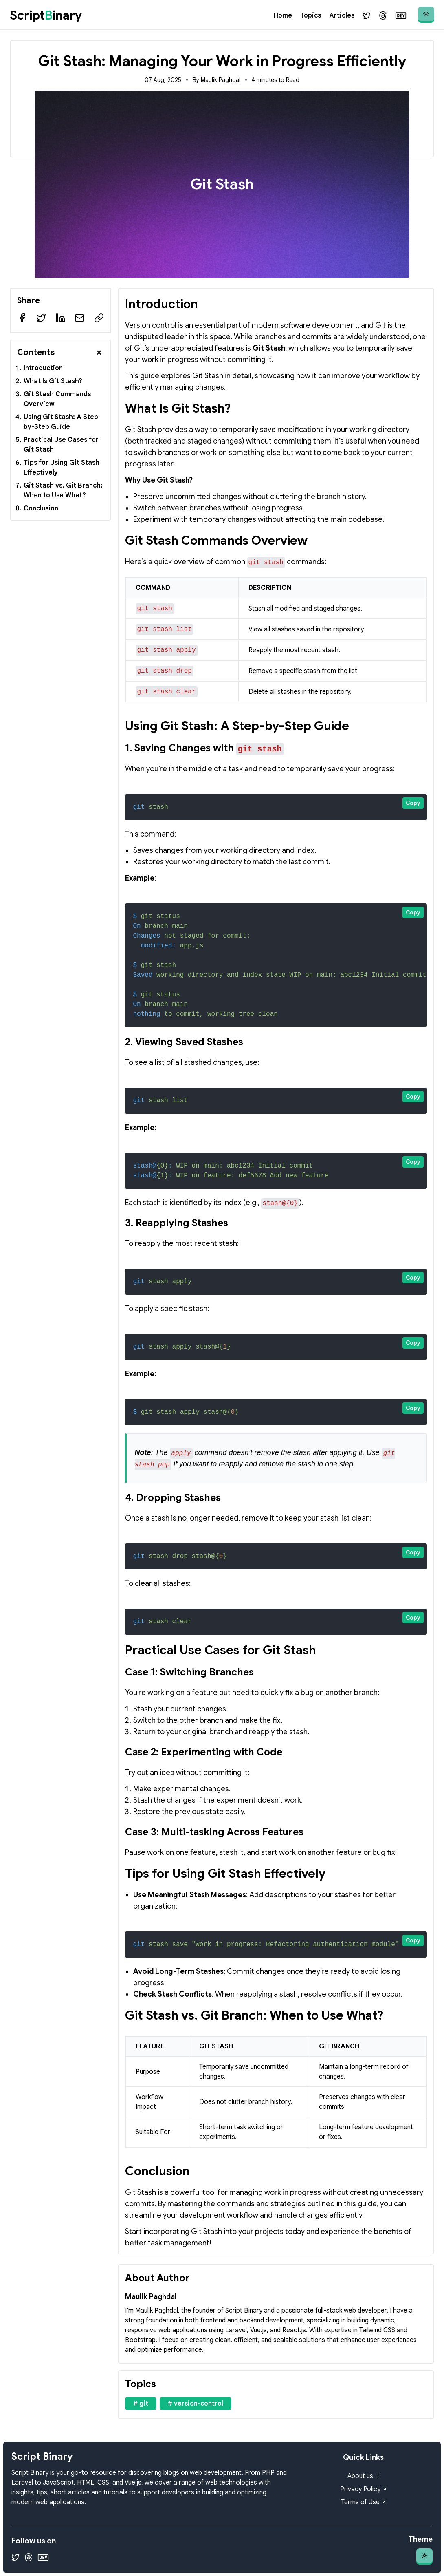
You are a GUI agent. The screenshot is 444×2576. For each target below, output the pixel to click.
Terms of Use (363, 2502)
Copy (413, 803)
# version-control (195, 2403)
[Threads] (383, 15)
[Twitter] (367, 15)
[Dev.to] (401, 15)
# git (140, 2403)
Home (283, 15)
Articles (341, 15)
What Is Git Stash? (53, 381)
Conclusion (41, 508)
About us (363, 2476)
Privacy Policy (363, 2489)
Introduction (43, 368)
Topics (310, 15)
